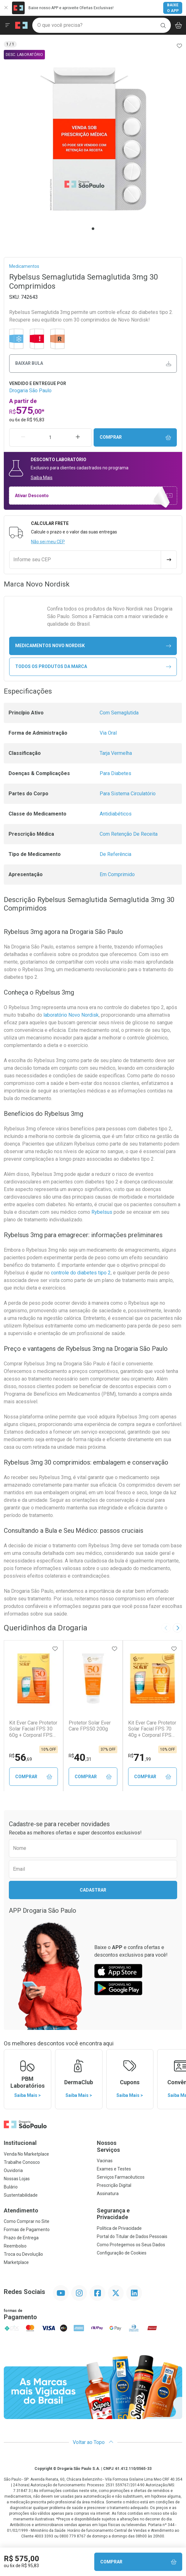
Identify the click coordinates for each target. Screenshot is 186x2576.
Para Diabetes (115, 773)
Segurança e (139, 2214)
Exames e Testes (114, 2169)
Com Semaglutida (119, 713)
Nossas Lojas (17, 2179)
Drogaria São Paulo (30, 391)
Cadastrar (93, 1890)
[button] (93, 139)
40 (80, 1757)
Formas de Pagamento (27, 2229)
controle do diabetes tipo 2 (81, 1273)
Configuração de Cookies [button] (121, 2253)
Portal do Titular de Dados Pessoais (132, 2236)
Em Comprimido (117, 874)
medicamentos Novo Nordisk (93, 645)
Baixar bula (93, 363)
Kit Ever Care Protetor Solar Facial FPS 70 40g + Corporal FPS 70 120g (152, 1729)
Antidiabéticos (116, 814)
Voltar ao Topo (93, 2443)
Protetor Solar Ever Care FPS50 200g (90, 1726)
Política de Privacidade (119, 2228)
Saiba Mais (42, 477)
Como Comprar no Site (26, 2221)
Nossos (139, 2146)
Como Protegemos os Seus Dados (131, 2245)
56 (20, 1757)
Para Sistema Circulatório (128, 794)
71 (139, 1757)
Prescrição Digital (114, 2185)
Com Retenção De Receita (129, 834)
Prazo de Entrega (21, 2238)
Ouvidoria (13, 2170)
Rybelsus (101, 1212)
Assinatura (108, 2193)
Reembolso (15, 2246)
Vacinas (105, 2161)
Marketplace (16, 2262)
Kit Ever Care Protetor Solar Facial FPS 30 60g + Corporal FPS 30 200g (33, 1729)
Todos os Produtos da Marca (93, 666)
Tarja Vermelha (116, 753)
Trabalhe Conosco (22, 2162)
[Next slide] (177, 1628)
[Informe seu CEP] (85, 560)
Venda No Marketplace (26, 2154)
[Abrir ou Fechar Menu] (7, 25)
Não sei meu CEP (48, 541)
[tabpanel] (93, 139)
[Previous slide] (166, 1628)
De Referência (115, 854)
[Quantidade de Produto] (51, 437)
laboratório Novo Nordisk (71, 1015)
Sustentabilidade (21, 2195)
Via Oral (108, 733)
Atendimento (21, 2210)
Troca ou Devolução (23, 2254)
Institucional (20, 2143)
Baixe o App (173, 8)
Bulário (11, 2187)
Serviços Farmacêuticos (121, 2177)
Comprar (135, 437)
